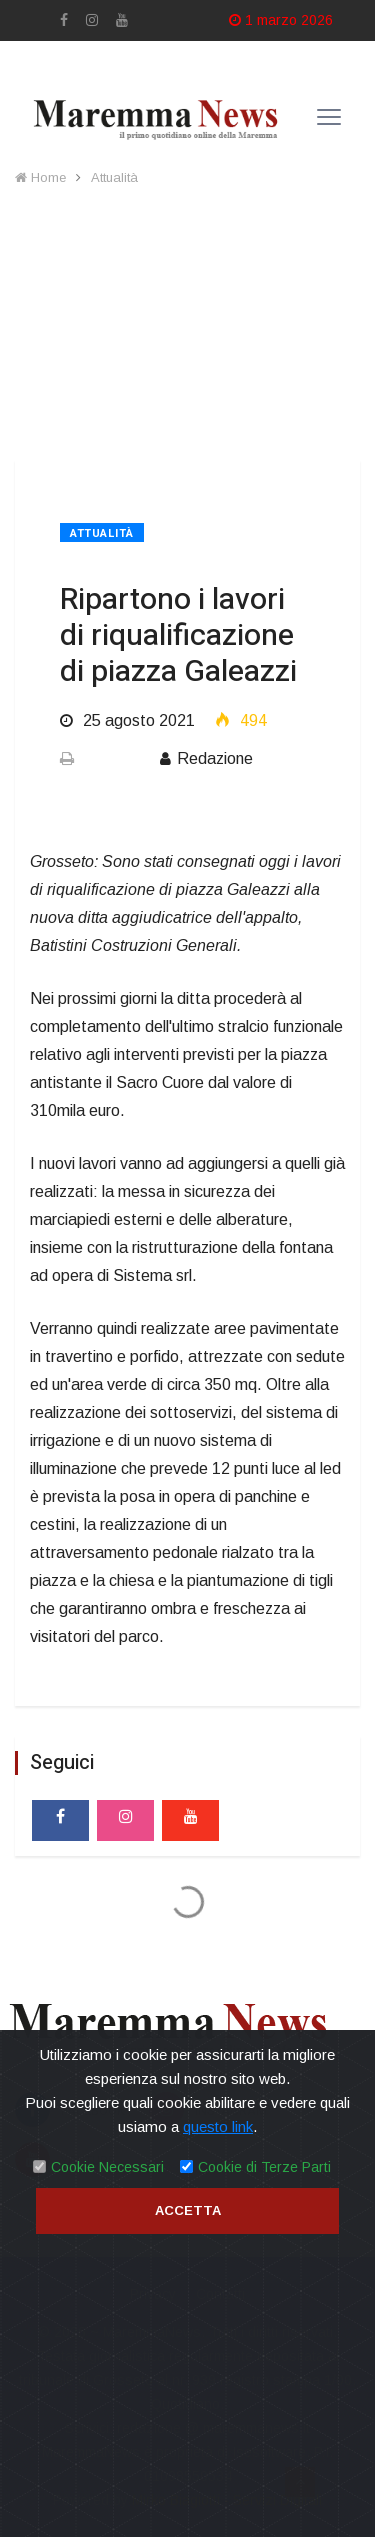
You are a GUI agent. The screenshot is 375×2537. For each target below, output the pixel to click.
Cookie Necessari (107, 2167)
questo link (218, 2126)
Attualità (114, 177)
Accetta (188, 2210)
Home (40, 177)
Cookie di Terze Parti (264, 2167)
